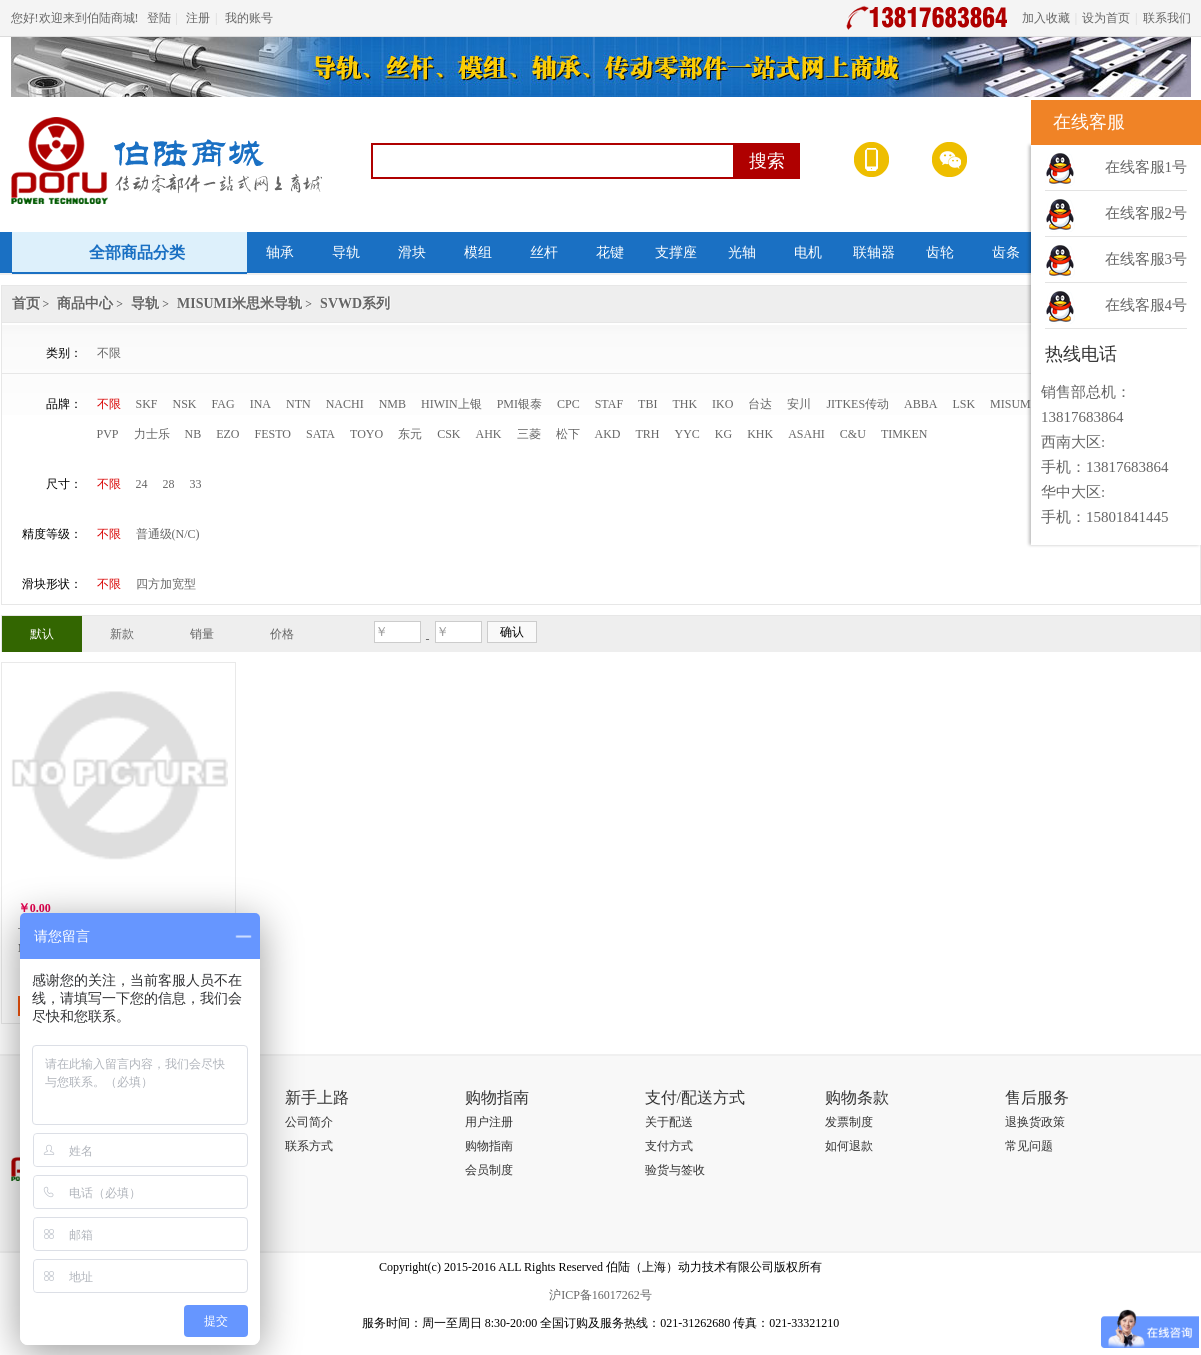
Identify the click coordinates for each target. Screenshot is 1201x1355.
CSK (448, 434)
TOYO (366, 434)
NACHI (345, 404)
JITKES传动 (857, 404)
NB (193, 434)
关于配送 (669, 1122)
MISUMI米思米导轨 (239, 303)
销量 (202, 634)
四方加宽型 (166, 584)
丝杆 (544, 252)
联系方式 (309, 1146)
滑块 (412, 252)
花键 (610, 252)
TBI (647, 404)
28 (169, 484)
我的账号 (249, 18)
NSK (185, 404)
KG (723, 434)
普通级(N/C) (168, 534)
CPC (568, 404)
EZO (227, 434)
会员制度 (489, 1170)
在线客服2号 (1146, 213)
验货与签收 (675, 1170)
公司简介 (309, 1122)
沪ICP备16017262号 (600, 1295)
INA (260, 404)
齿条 (1006, 252)
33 (196, 484)
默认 (42, 634)
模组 (478, 252)
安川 (799, 404)
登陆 (159, 18)
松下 (568, 434)
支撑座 (676, 252)
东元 (410, 434)
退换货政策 (1035, 1122)
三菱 (529, 434)
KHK (760, 434)
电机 (808, 252)
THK (684, 404)
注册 (198, 18)
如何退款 (849, 1146)
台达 (760, 404)
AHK (489, 434)
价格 (282, 634)
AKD (608, 434)
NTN (298, 404)
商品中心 (85, 303)
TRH (648, 434)
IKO (722, 404)
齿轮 (940, 252)
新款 (122, 634)
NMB (392, 404)
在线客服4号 (1146, 305)
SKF (147, 404)
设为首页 (1106, 18)
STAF (609, 404)
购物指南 (489, 1146)
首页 (26, 303)
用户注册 (489, 1122)
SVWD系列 (355, 303)
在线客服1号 (1146, 167)
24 (142, 484)
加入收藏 (1046, 18)
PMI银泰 (519, 404)
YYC (687, 434)
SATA (320, 434)
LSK (963, 404)
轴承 (280, 252)
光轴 (742, 252)
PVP (108, 434)
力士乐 (152, 434)
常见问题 (1029, 1146)
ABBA (920, 404)
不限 (109, 353)
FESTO (273, 434)
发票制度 (849, 1122)
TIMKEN (904, 434)
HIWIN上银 (451, 404)
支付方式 (669, 1146)
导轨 (346, 252)
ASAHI (806, 434)
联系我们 (1167, 18)
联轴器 (874, 252)
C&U (853, 434)
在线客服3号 (1146, 259)
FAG (223, 404)
